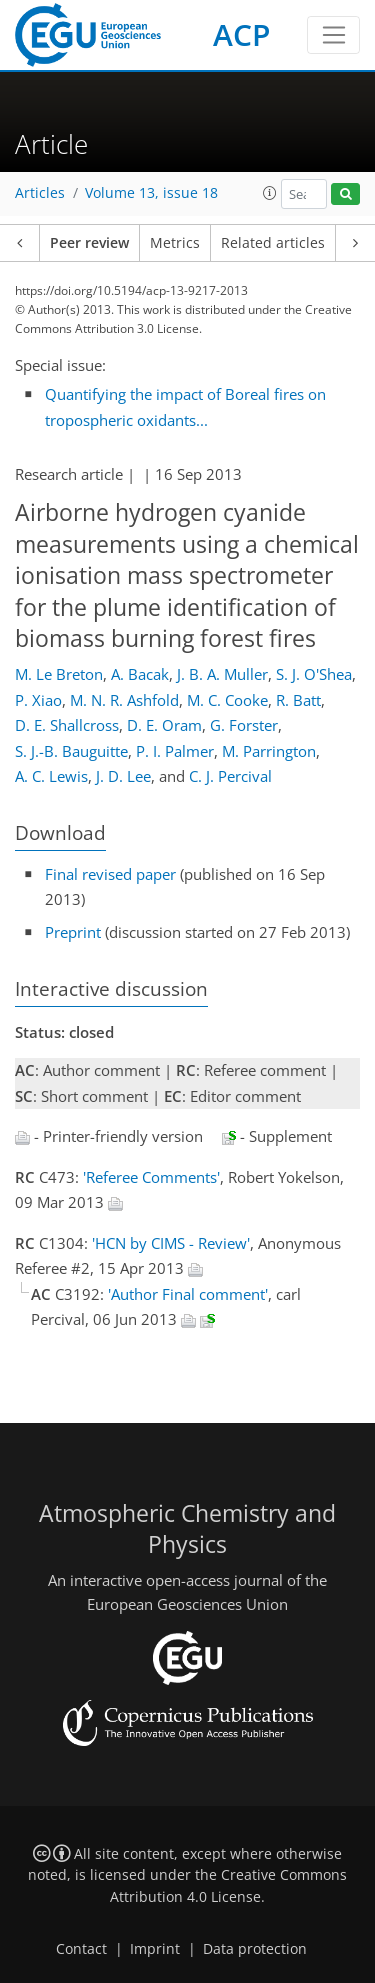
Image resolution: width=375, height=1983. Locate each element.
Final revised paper (110, 874)
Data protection (255, 1949)
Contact (81, 1949)
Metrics (175, 243)
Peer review (89, 243)
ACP (241, 34)
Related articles (273, 243)
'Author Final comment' (188, 1294)
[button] (270, 193)
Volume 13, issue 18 (151, 193)
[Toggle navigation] (333, 35)
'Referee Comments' (151, 1177)
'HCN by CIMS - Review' (171, 1243)
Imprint (155, 1949)
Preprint (73, 932)
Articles (40, 193)
